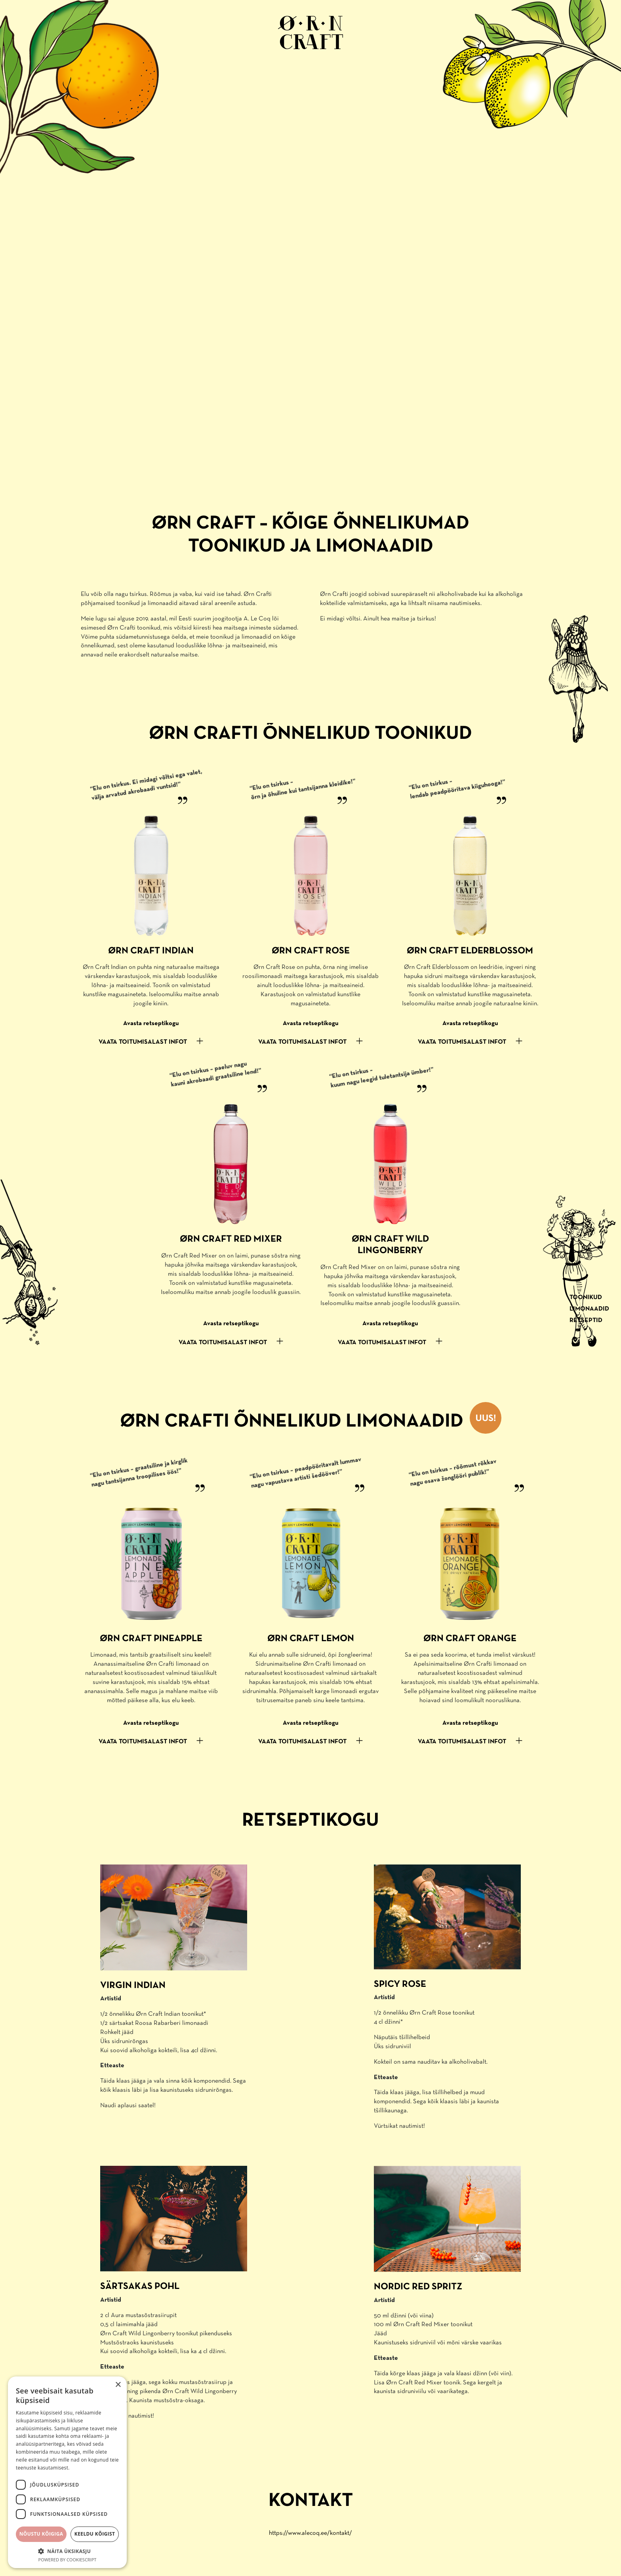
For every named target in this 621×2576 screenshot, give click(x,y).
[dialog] (67, 2472)
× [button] (118, 2385)
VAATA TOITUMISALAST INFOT (143, 1042)
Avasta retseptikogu (151, 1023)
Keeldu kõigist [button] (94, 2533)
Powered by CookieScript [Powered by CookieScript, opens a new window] (67, 2560)
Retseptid (586, 1320)
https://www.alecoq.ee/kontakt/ (310, 2533)
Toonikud (586, 1297)
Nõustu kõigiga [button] (41, 2533)
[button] (67, 2551)
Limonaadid (589, 1309)
